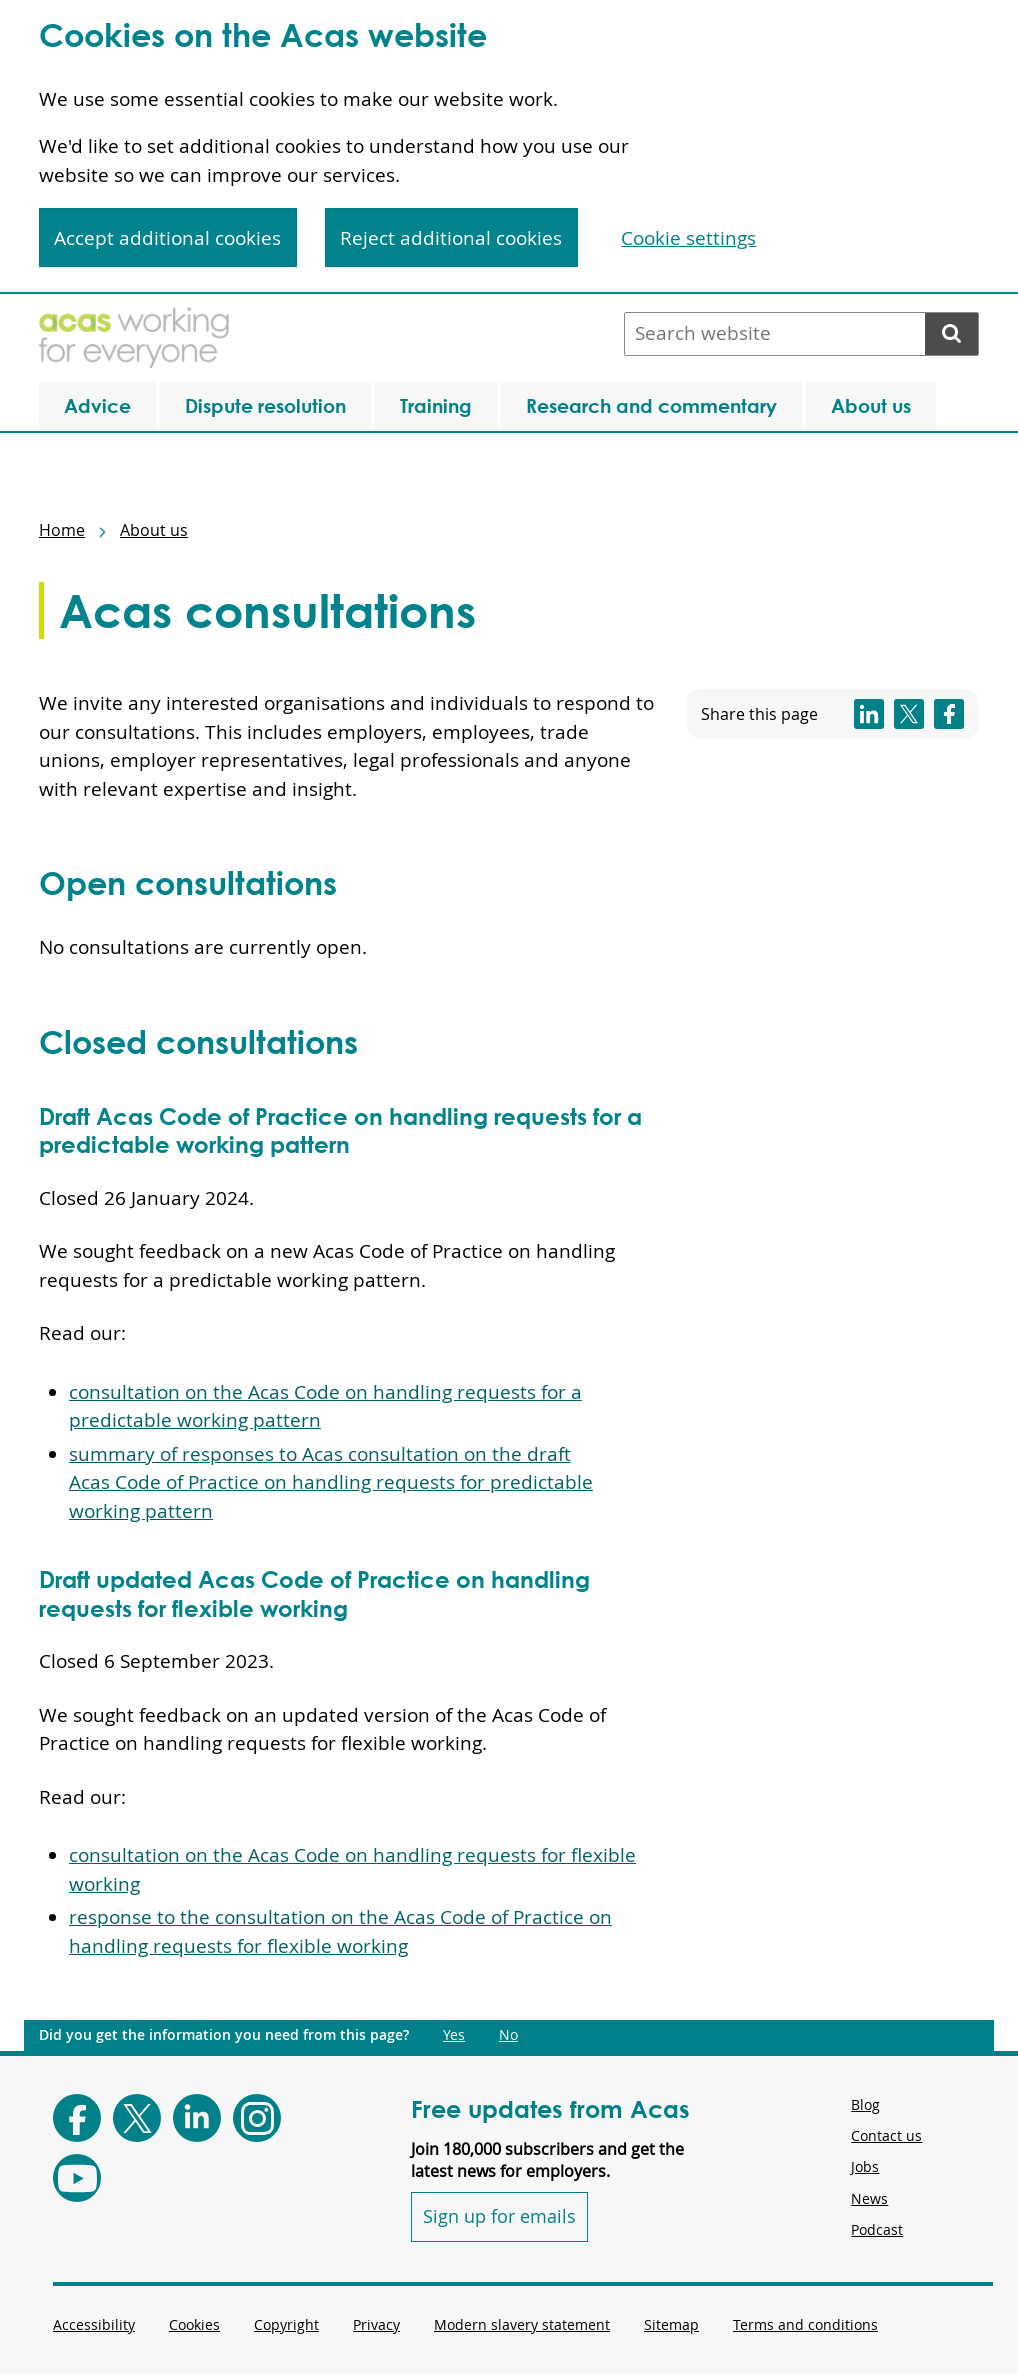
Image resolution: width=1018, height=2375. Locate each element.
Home (62, 530)
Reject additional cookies (451, 238)
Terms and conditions (805, 2324)
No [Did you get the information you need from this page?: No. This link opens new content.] (508, 2035)
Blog (865, 2104)
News (869, 2198)
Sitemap (671, 2324)
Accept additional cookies (167, 238)
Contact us (886, 2135)
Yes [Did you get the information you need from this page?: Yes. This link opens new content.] (454, 2035)
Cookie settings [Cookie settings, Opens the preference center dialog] (688, 238)
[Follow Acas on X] (137, 2118)
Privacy (376, 2324)
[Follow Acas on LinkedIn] (197, 2118)
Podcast (877, 2229)
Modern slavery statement (522, 2324)
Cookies (194, 2324)
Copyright (286, 2324)
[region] (509, 147)
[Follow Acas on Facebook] (77, 2118)
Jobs (865, 2166)
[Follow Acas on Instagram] (257, 2118)
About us (154, 530)
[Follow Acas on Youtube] (77, 2178)
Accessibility (94, 2324)
